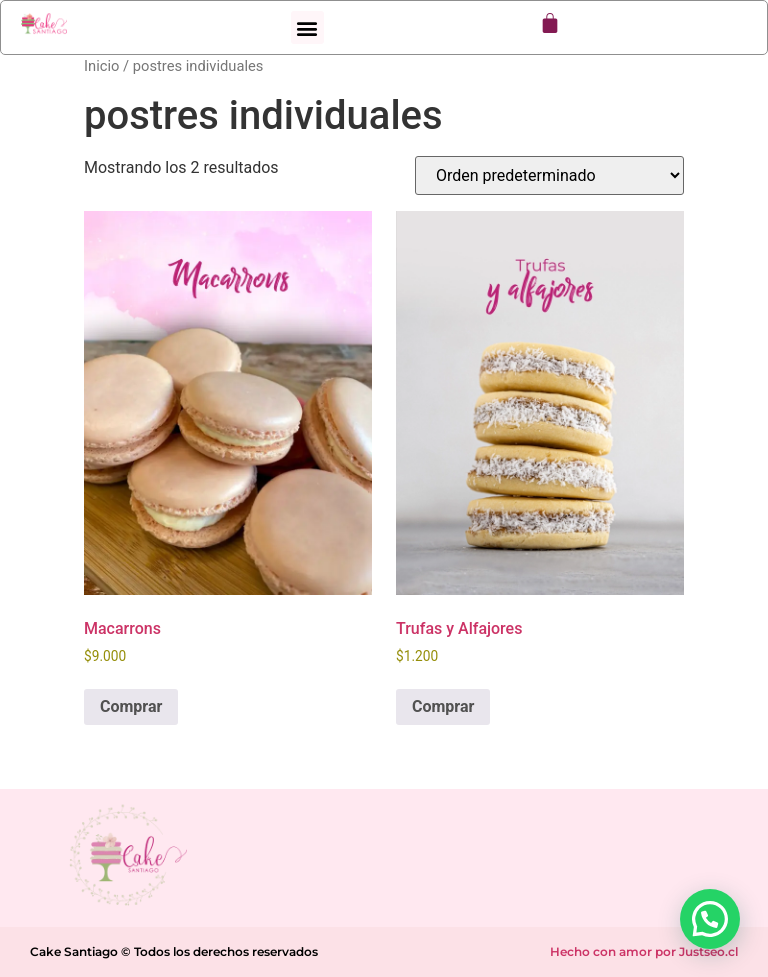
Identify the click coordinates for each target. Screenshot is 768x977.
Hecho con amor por (614, 951)
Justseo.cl (708, 951)
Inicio (101, 66)
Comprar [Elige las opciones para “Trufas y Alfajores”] (443, 706)
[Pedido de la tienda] (549, 175)
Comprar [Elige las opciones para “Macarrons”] (131, 706)
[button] (307, 27)
